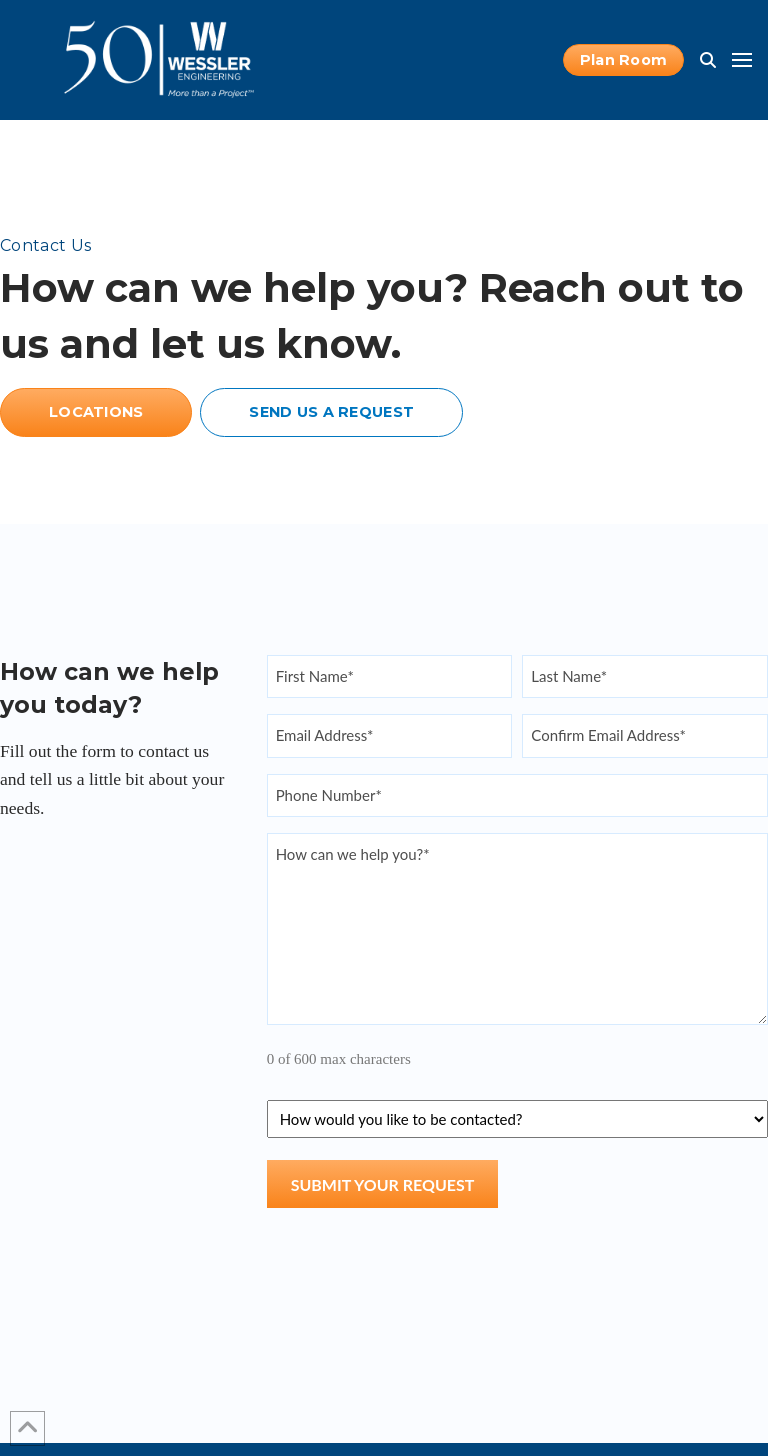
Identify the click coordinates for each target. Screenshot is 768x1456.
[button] (708, 60)
